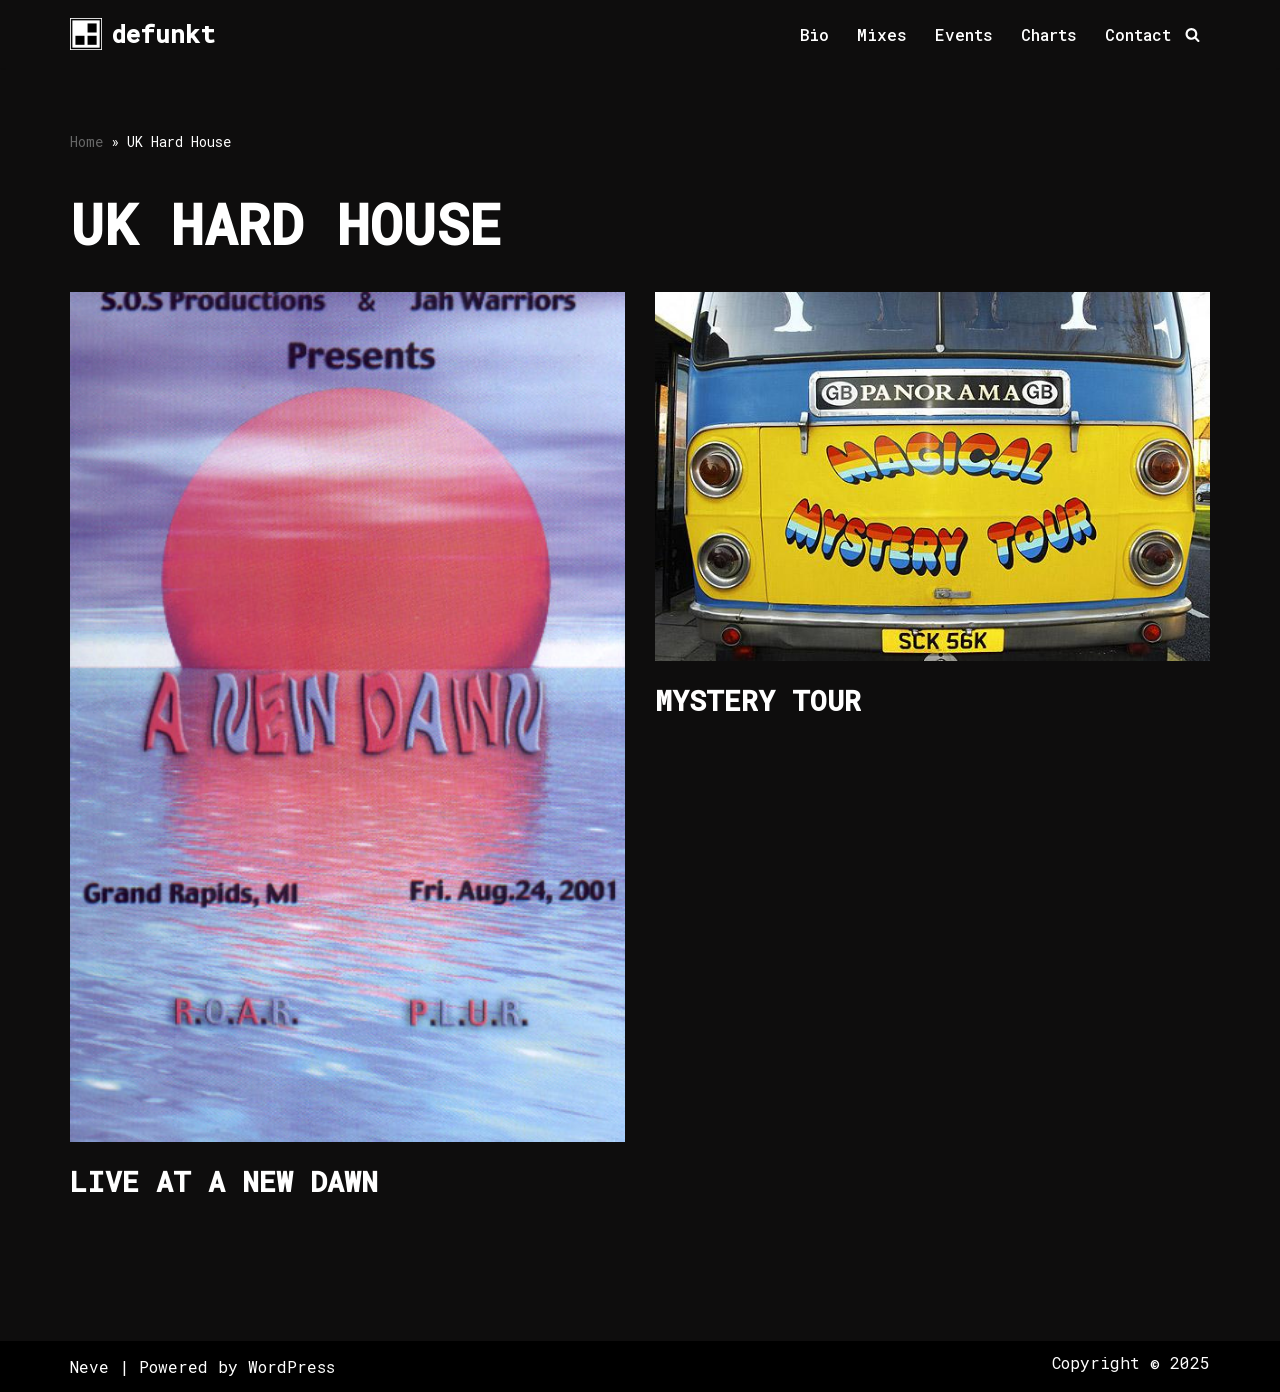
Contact (1138, 34)
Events (964, 34)
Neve (89, 1366)
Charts (1049, 34)
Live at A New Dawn (224, 1181)
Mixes (882, 34)
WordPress (291, 1366)
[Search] (1192, 34)
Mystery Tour (758, 700)
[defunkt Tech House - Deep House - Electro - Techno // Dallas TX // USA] (142, 34)
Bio (814, 34)
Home (86, 141)
